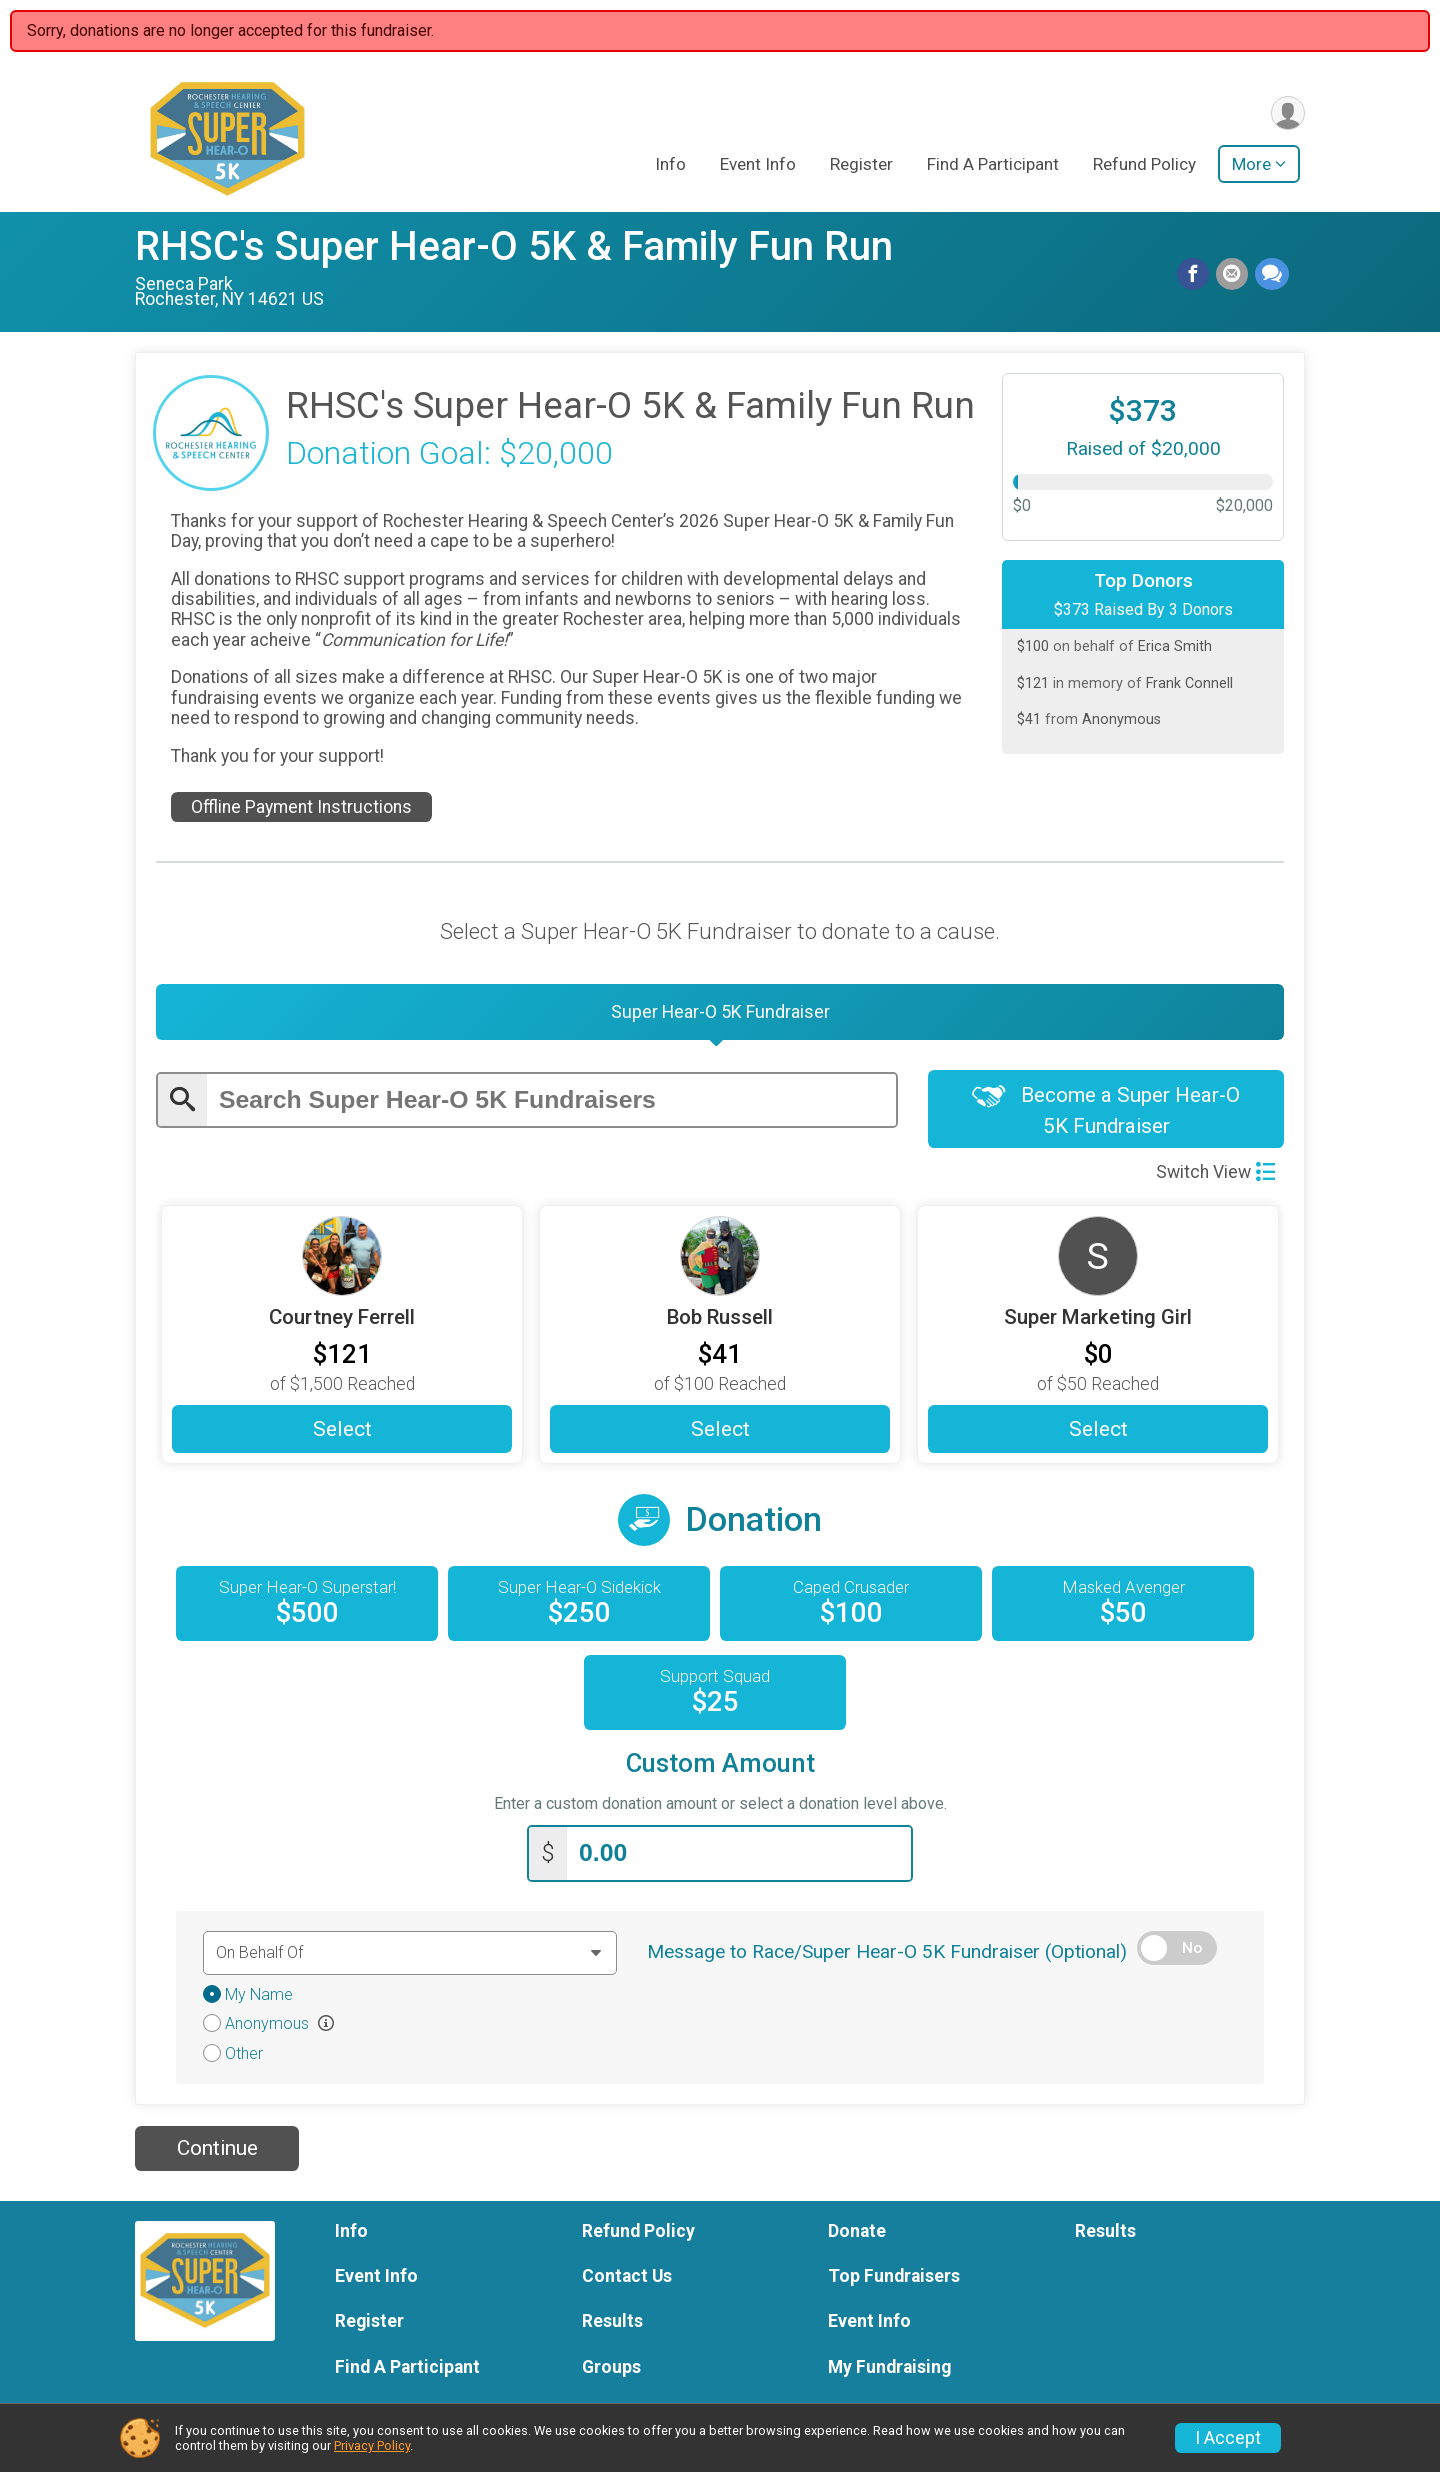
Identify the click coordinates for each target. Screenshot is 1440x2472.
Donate (857, 2237)
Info (670, 166)
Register (861, 166)
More (1251, 166)
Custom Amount (720, 1771)
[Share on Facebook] (1195, 275)
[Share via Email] (1233, 275)
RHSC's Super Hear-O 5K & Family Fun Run (514, 246)
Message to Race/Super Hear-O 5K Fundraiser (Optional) (887, 1956)
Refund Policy (1144, 166)
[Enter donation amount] (739, 1859)
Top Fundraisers (894, 2282)
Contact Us (627, 2282)
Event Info (758, 166)
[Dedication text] (410, 1958)
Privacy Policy (372, 2445)
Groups (611, 2372)
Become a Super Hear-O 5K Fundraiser (1106, 1116)
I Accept (1228, 2438)
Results (612, 2327)
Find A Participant (993, 166)
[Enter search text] (551, 1104)
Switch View (1215, 1178)
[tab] (720, 1015)
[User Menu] (1286, 113)
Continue (217, 2154)
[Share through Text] (1272, 275)
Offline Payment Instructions (301, 807)
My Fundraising (889, 2372)
